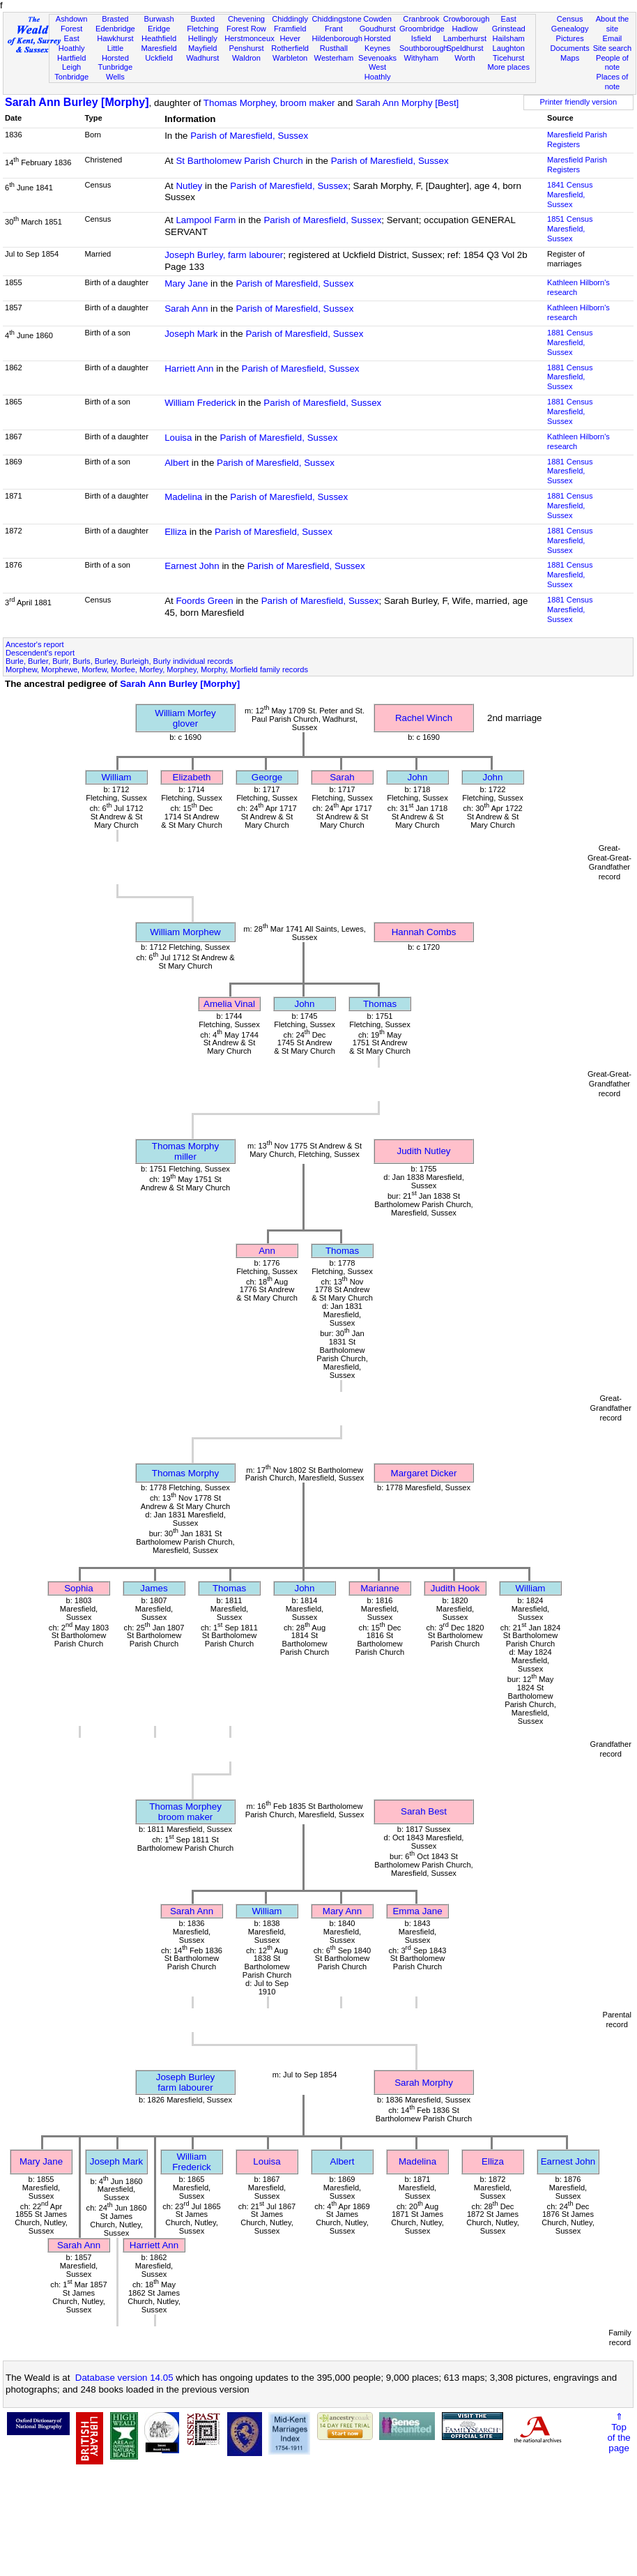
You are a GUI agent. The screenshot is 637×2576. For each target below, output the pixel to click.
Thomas (380, 1004)
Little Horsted (115, 53)
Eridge (159, 28)
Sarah (342, 777)
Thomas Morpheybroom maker (185, 1811)
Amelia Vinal (229, 1004)
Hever (289, 38)
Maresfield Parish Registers (577, 139)
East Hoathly (72, 43)
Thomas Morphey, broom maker (269, 103)
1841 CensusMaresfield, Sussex (569, 195)
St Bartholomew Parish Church (239, 161)
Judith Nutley (423, 1151)
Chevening (246, 19)
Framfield (290, 28)
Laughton (509, 48)
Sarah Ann (186, 308)
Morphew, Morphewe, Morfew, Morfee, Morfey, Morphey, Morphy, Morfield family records (157, 669)
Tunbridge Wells (115, 72)
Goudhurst (378, 28)
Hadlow (464, 28)
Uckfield (159, 58)
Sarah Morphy (423, 2082)
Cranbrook (421, 19)
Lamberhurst (464, 38)
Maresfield (158, 48)
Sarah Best (424, 1811)
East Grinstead (508, 24)
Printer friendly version (578, 102)
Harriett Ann (188, 368)
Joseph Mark (190, 333)
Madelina (183, 497)
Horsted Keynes (377, 43)
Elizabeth (192, 777)
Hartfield (71, 58)
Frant (334, 28)
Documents (570, 48)
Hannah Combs (424, 932)
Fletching (202, 28)
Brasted (115, 19)
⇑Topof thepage (618, 2432)
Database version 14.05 (124, 2377)
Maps (569, 58)
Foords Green (204, 601)
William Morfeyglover (185, 718)
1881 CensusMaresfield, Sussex (569, 342)
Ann (267, 1250)
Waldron (246, 58)
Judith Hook (455, 1588)
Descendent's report (40, 653)
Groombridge (422, 28)
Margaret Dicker (424, 1473)
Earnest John (192, 566)
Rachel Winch (423, 718)
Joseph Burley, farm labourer (223, 255)
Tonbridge (71, 77)
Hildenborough (337, 38)
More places (508, 67)
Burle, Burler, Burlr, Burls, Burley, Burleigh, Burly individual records (119, 661)
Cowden (377, 19)
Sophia (78, 1588)
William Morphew (185, 932)
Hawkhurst (115, 38)
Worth (464, 58)
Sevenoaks (377, 58)
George (267, 777)
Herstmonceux (249, 38)
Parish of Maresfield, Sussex (249, 135)
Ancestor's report (35, 644)
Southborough (423, 48)
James (153, 1588)
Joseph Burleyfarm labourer (185, 2082)
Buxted (202, 19)
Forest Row (246, 28)
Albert (176, 462)
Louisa (178, 437)
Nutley (189, 186)
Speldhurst (464, 48)
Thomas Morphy (185, 1473)
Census (570, 19)
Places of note (613, 82)
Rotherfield (290, 48)
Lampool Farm (206, 220)
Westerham (334, 58)
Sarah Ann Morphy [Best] (407, 103)
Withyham (421, 58)
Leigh (71, 67)
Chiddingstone (337, 19)
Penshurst (246, 48)
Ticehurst (508, 58)
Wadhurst (202, 58)
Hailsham (509, 38)
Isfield (421, 38)
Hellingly (202, 38)
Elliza (175, 531)
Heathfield (158, 38)
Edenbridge (115, 28)
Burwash (159, 19)
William (117, 777)
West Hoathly (377, 72)
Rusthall (334, 48)
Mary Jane (186, 283)
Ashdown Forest (72, 24)
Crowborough (466, 19)
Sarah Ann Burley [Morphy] (77, 102)
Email (612, 38)
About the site (612, 24)
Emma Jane (417, 1911)
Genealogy (570, 28)
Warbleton (290, 58)
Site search (612, 48)
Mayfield (202, 48)
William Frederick (200, 402)
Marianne (379, 1588)
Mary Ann (342, 1911)
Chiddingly (290, 19)
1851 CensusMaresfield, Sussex (569, 229)
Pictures (570, 38)
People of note (612, 63)
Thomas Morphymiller (185, 1151)
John (418, 777)
